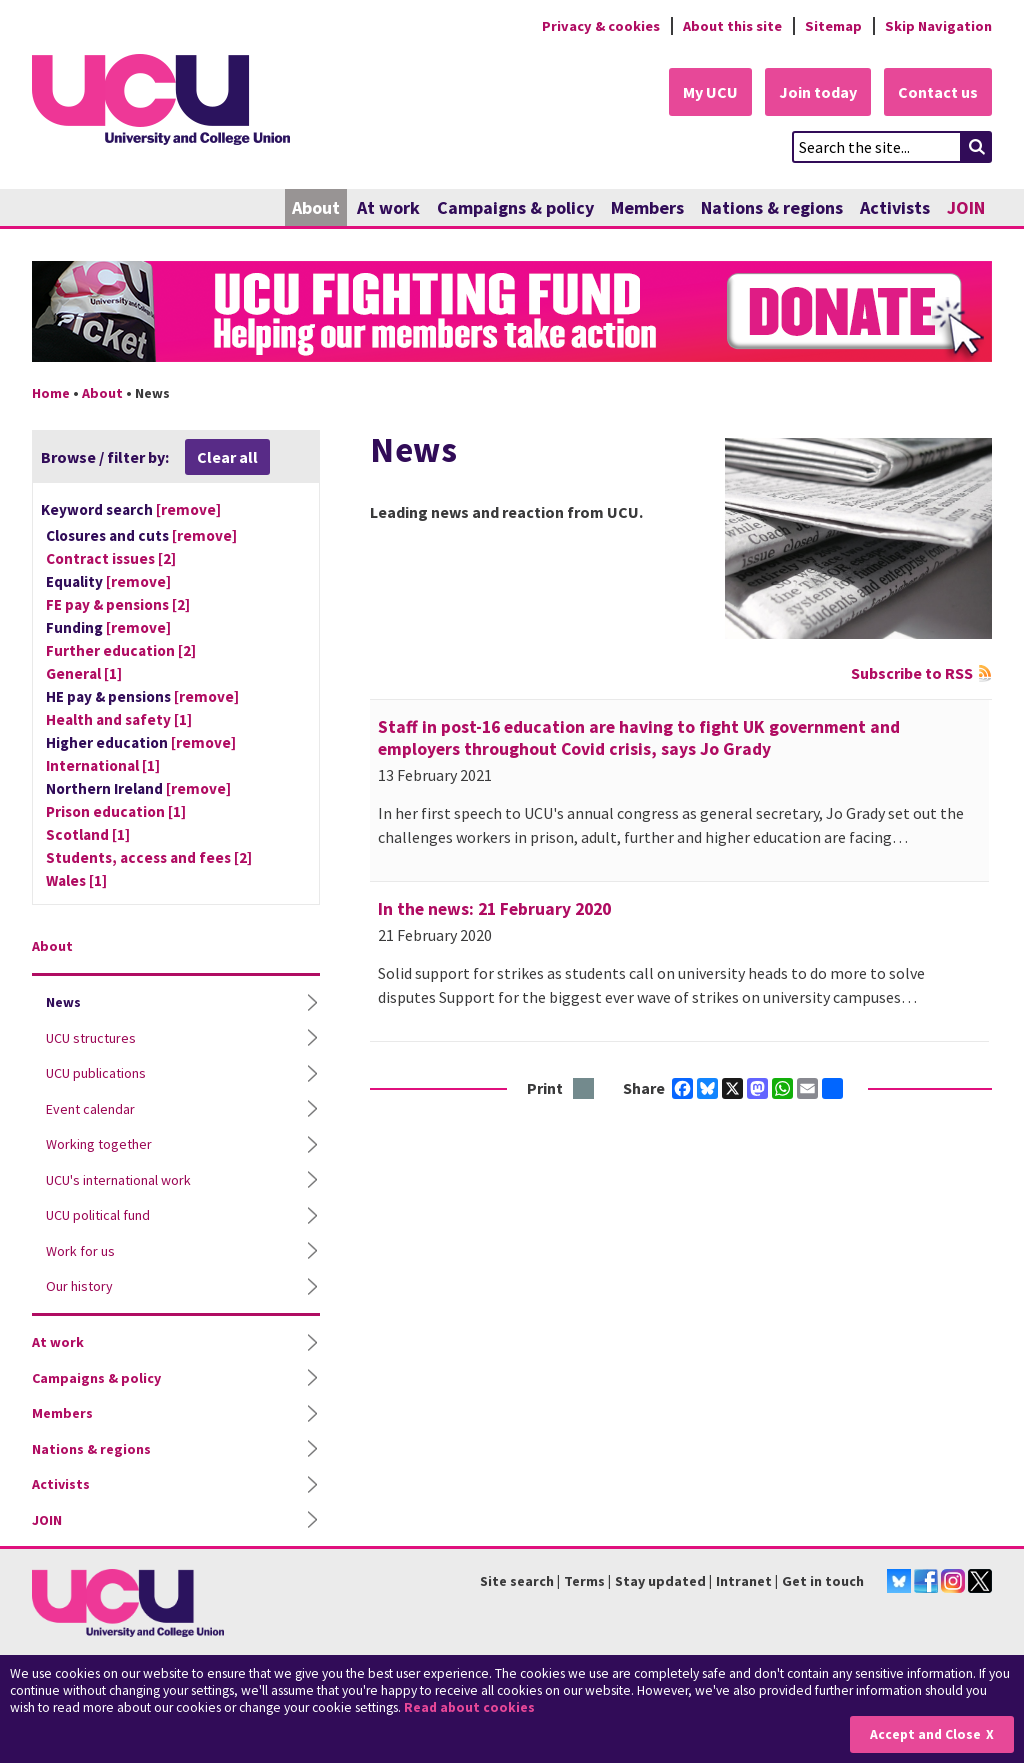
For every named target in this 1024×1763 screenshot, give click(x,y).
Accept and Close (925, 1734)
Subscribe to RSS (912, 673)
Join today (818, 92)
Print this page (584, 1089)
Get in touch (823, 1581)
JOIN (966, 207)
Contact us (938, 92)
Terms (584, 1581)
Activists (895, 207)
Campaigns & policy (515, 207)
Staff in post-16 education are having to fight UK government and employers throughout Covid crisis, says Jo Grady (639, 738)
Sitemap (833, 26)
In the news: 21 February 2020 (494, 909)
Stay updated (660, 1581)
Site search (517, 1581)
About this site (732, 26)
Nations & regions (772, 207)
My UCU (710, 92)
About (316, 207)
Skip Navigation (938, 26)
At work (388, 207)
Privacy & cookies (601, 26)
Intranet (744, 1581)
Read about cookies (469, 1707)
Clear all (227, 457)
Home (51, 393)
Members (647, 207)
